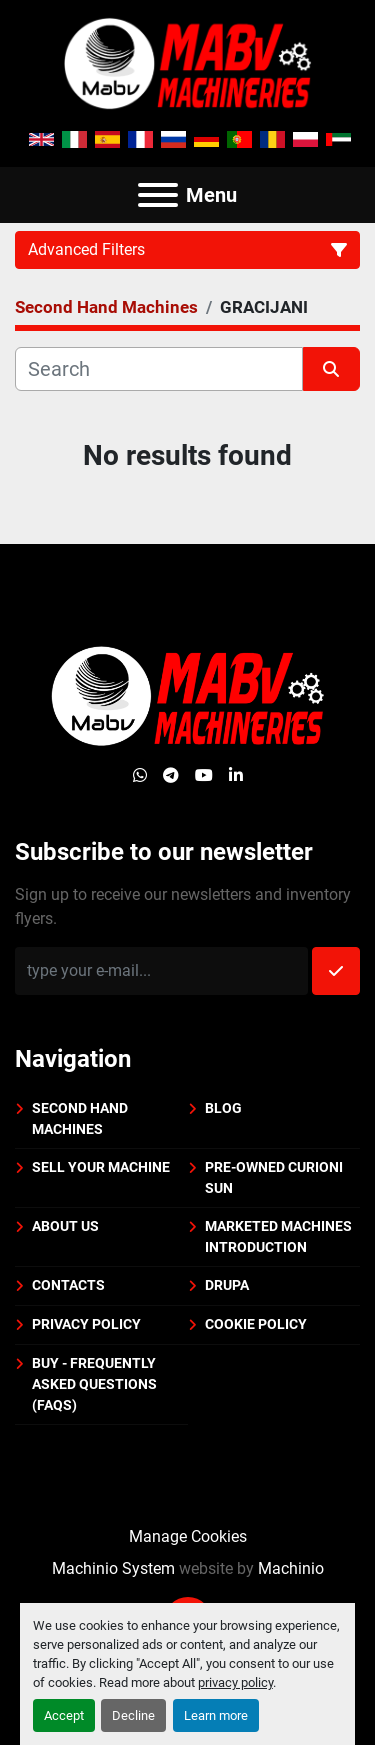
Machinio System (113, 1568)
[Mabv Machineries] (187, 695)
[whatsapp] (140, 775)
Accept (64, 1715)
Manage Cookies (188, 1536)
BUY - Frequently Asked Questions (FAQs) (94, 1384)
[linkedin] (236, 775)
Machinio (291, 1568)
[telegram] (171, 775)
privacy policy (235, 1682)
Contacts (68, 1285)
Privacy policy (86, 1324)
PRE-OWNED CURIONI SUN (274, 1177)
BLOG (223, 1108)
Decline (133, 1715)
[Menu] (158, 195)
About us (65, 1226)
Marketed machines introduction (278, 1236)
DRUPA (227, 1285)
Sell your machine (101, 1167)
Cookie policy (256, 1324)
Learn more (216, 1715)
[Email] (161, 971)
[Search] (159, 369)
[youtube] (204, 775)
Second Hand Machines (80, 1118)
